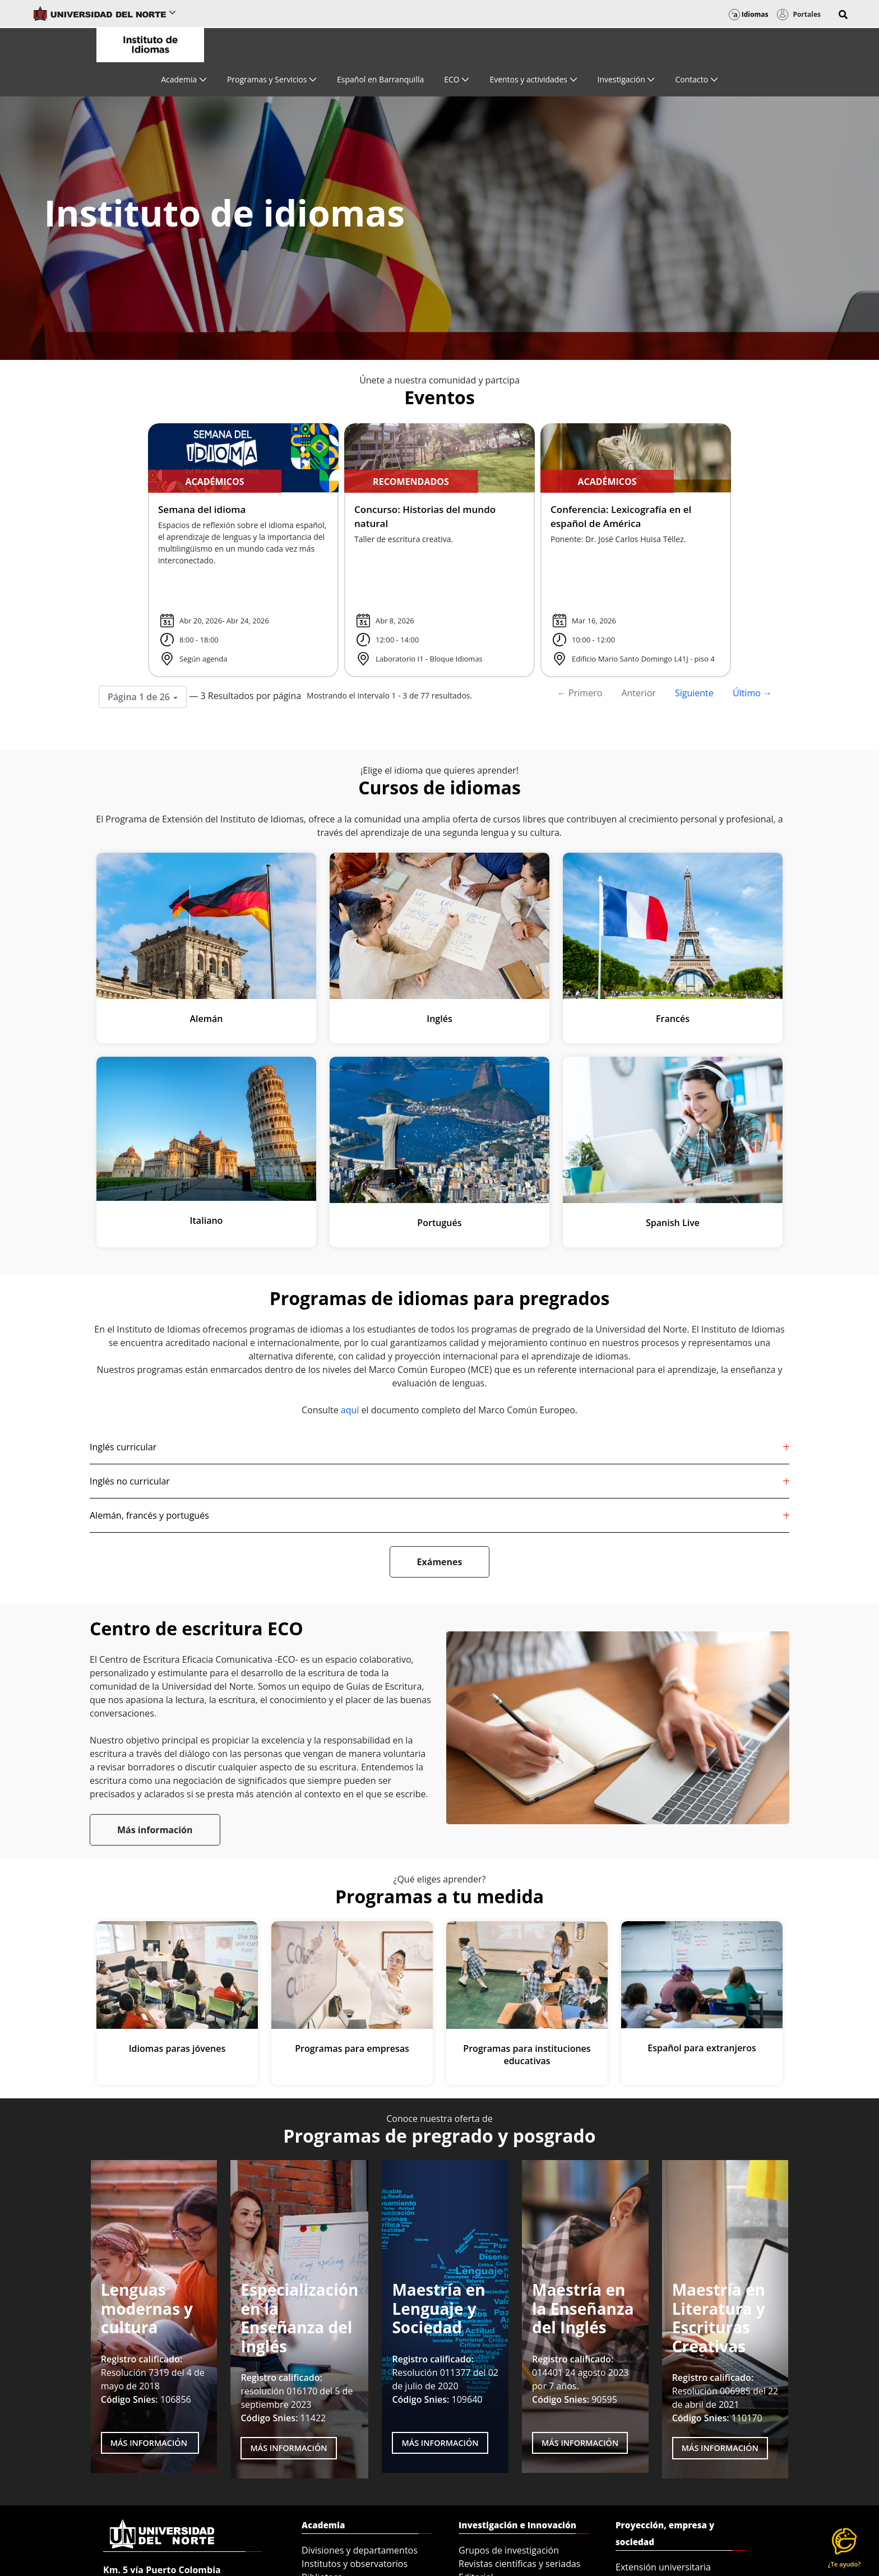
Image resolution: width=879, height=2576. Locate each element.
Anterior (638, 693)
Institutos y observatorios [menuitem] (355, 2563)
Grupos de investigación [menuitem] (509, 2550)
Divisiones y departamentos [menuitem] (360, 2550)
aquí (350, 1410)
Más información (155, 1830)
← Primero (579, 693)
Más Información (149, 2443)
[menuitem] (183, 79)
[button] (843, 14)
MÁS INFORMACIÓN (288, 2448)
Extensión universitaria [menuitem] (663, 2567)
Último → (752, 693)
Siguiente (694, 693)
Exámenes (439, 1562)
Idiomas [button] (749, 14)
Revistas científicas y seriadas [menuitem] (519, 2563)
